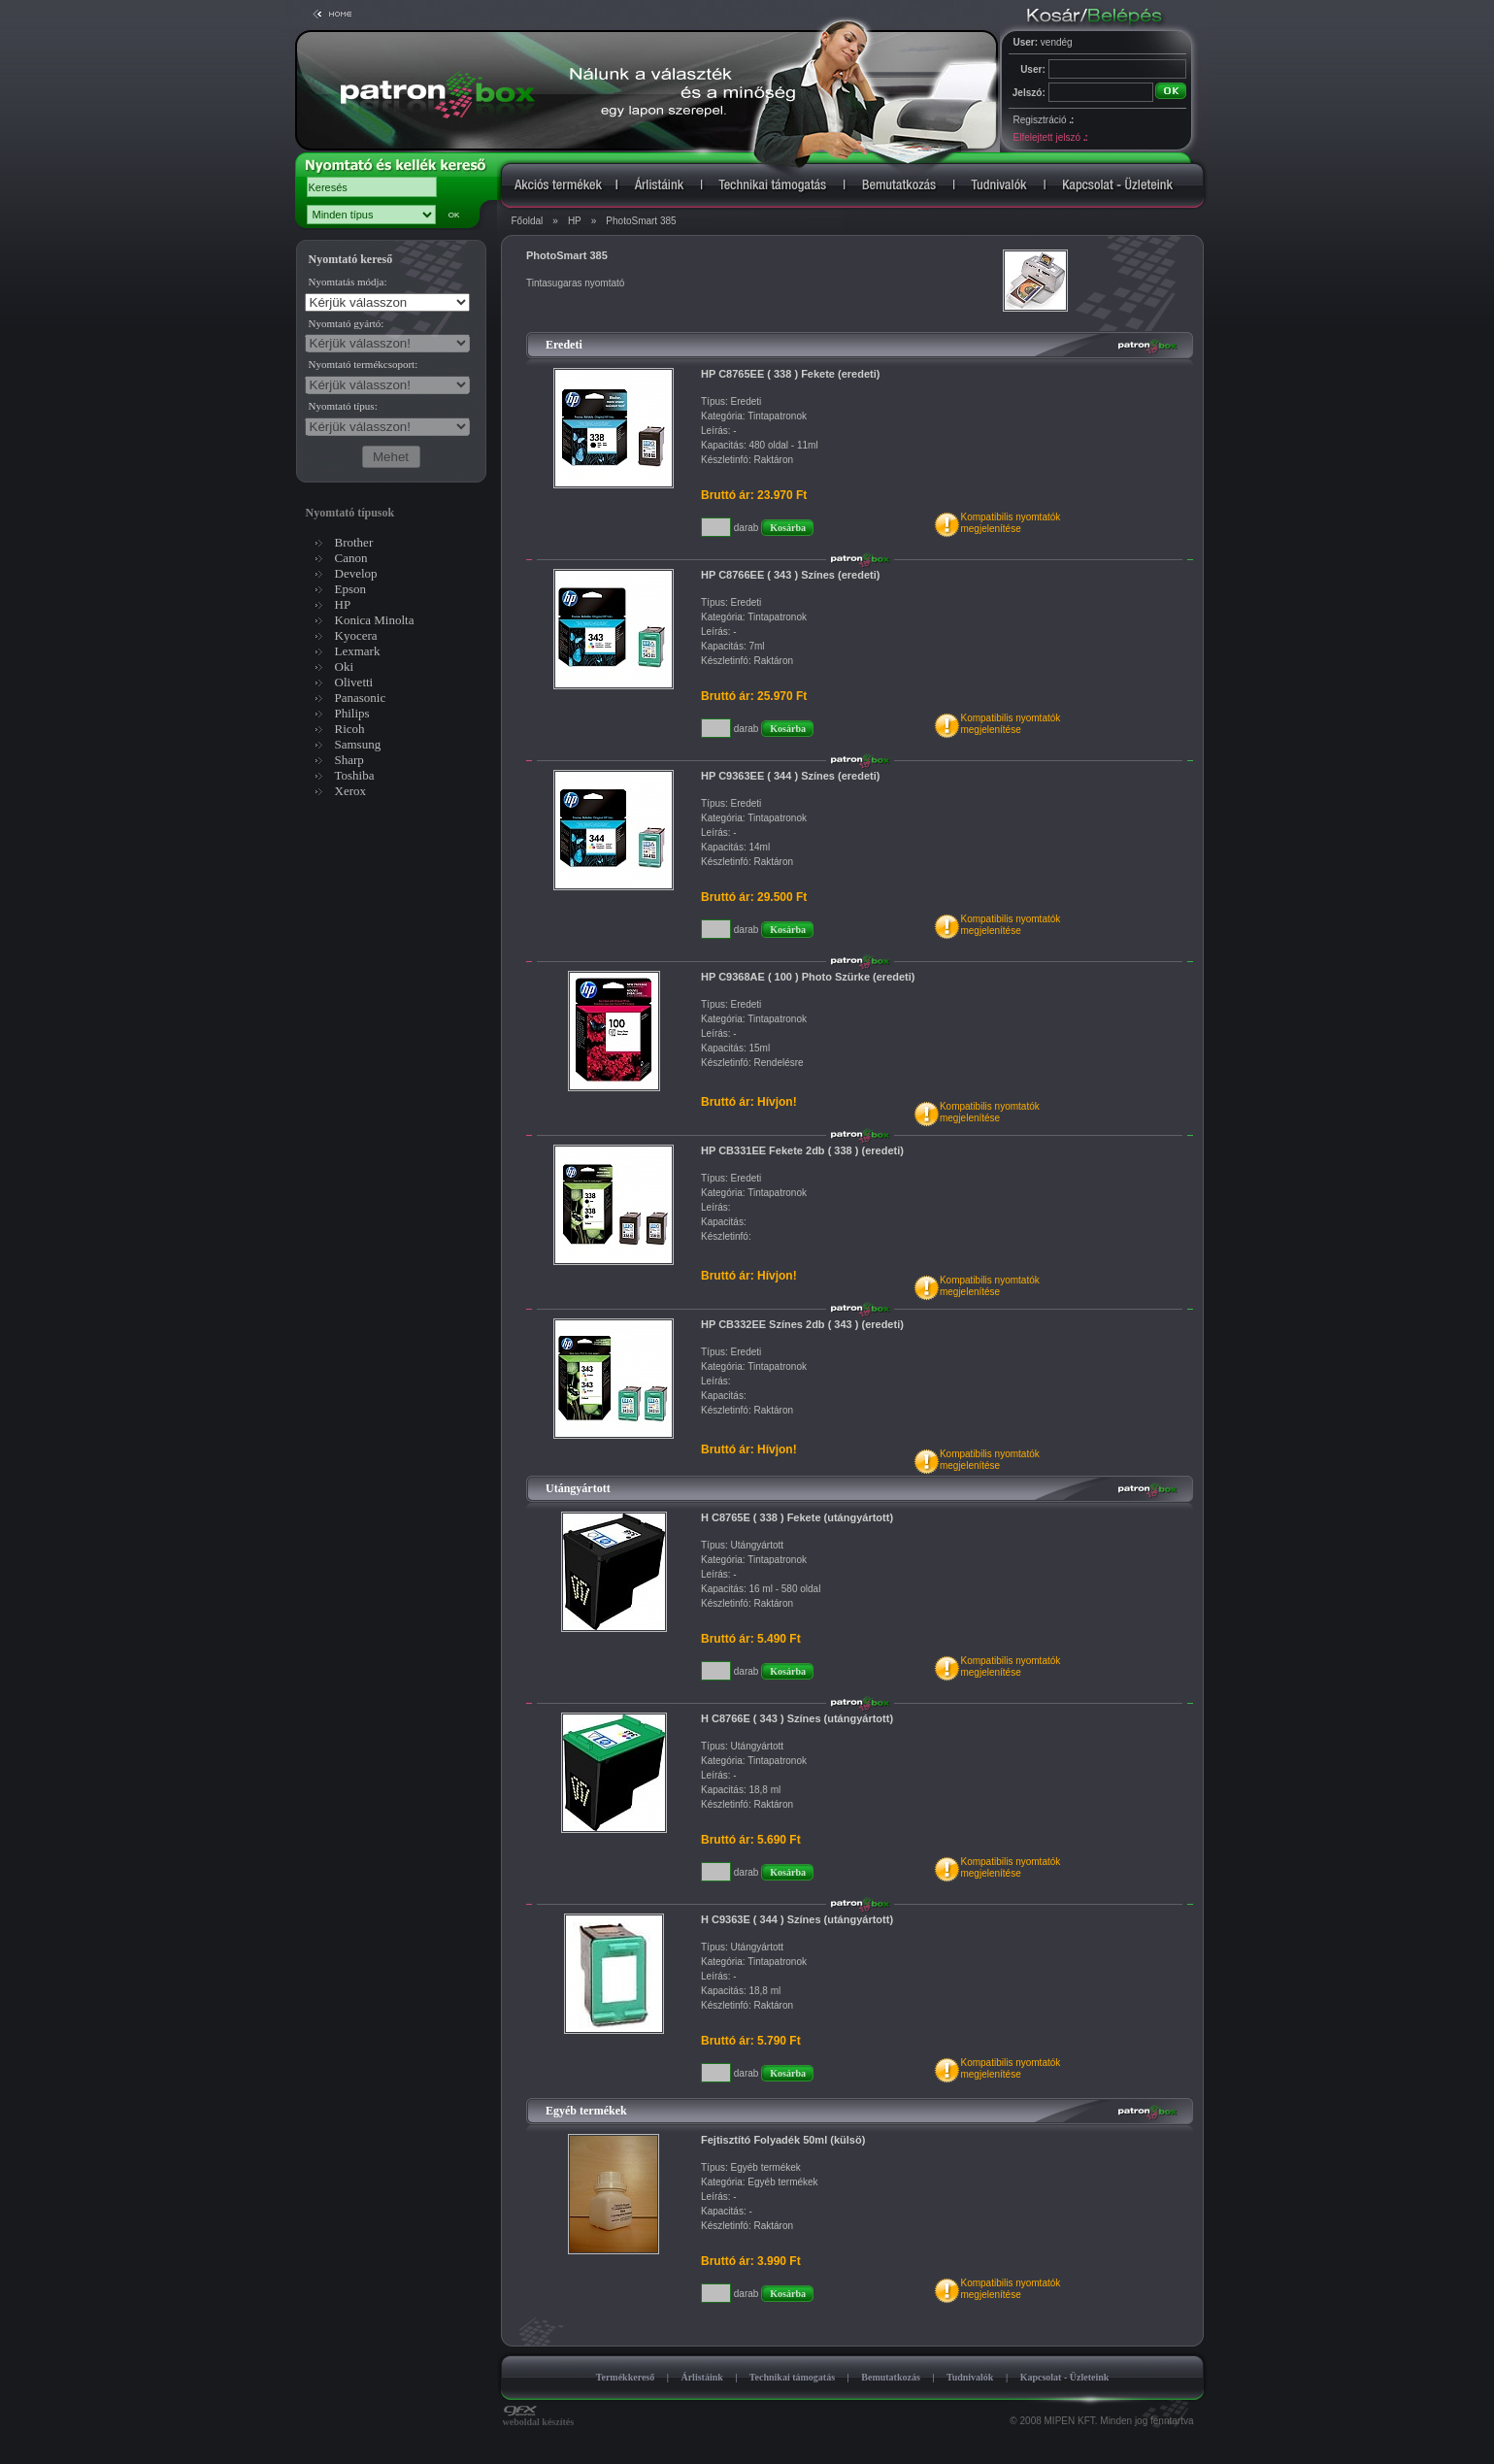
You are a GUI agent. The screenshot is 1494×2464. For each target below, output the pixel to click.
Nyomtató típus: (343, 406)
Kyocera (356, 635)
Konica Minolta (375, 620)
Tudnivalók (970, 2377)
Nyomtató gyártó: (346, 323)
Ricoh (350, 728)
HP (574, 221)
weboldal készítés (539, 2417)
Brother (354, 542)
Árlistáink (701, 2377)
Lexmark (358, 651)
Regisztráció (1043, 120)
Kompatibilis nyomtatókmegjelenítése (1010, 523)
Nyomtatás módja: (348, 281)
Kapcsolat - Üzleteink (1065, 2377)
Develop (356, 573)
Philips (352, 713)
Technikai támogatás (792, 2377)
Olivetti (354, 682)
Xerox (351, 790)
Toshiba (355, 775)
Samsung (358, 744)
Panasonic (360, 697)
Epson (351, 589)
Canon (351, 557)
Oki (344, 666)
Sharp (349, 759)
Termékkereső (625, 2377)
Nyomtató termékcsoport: (363, 364)
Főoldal (528, 221)
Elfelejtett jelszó (1050, 137)
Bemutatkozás (890, 2377)
